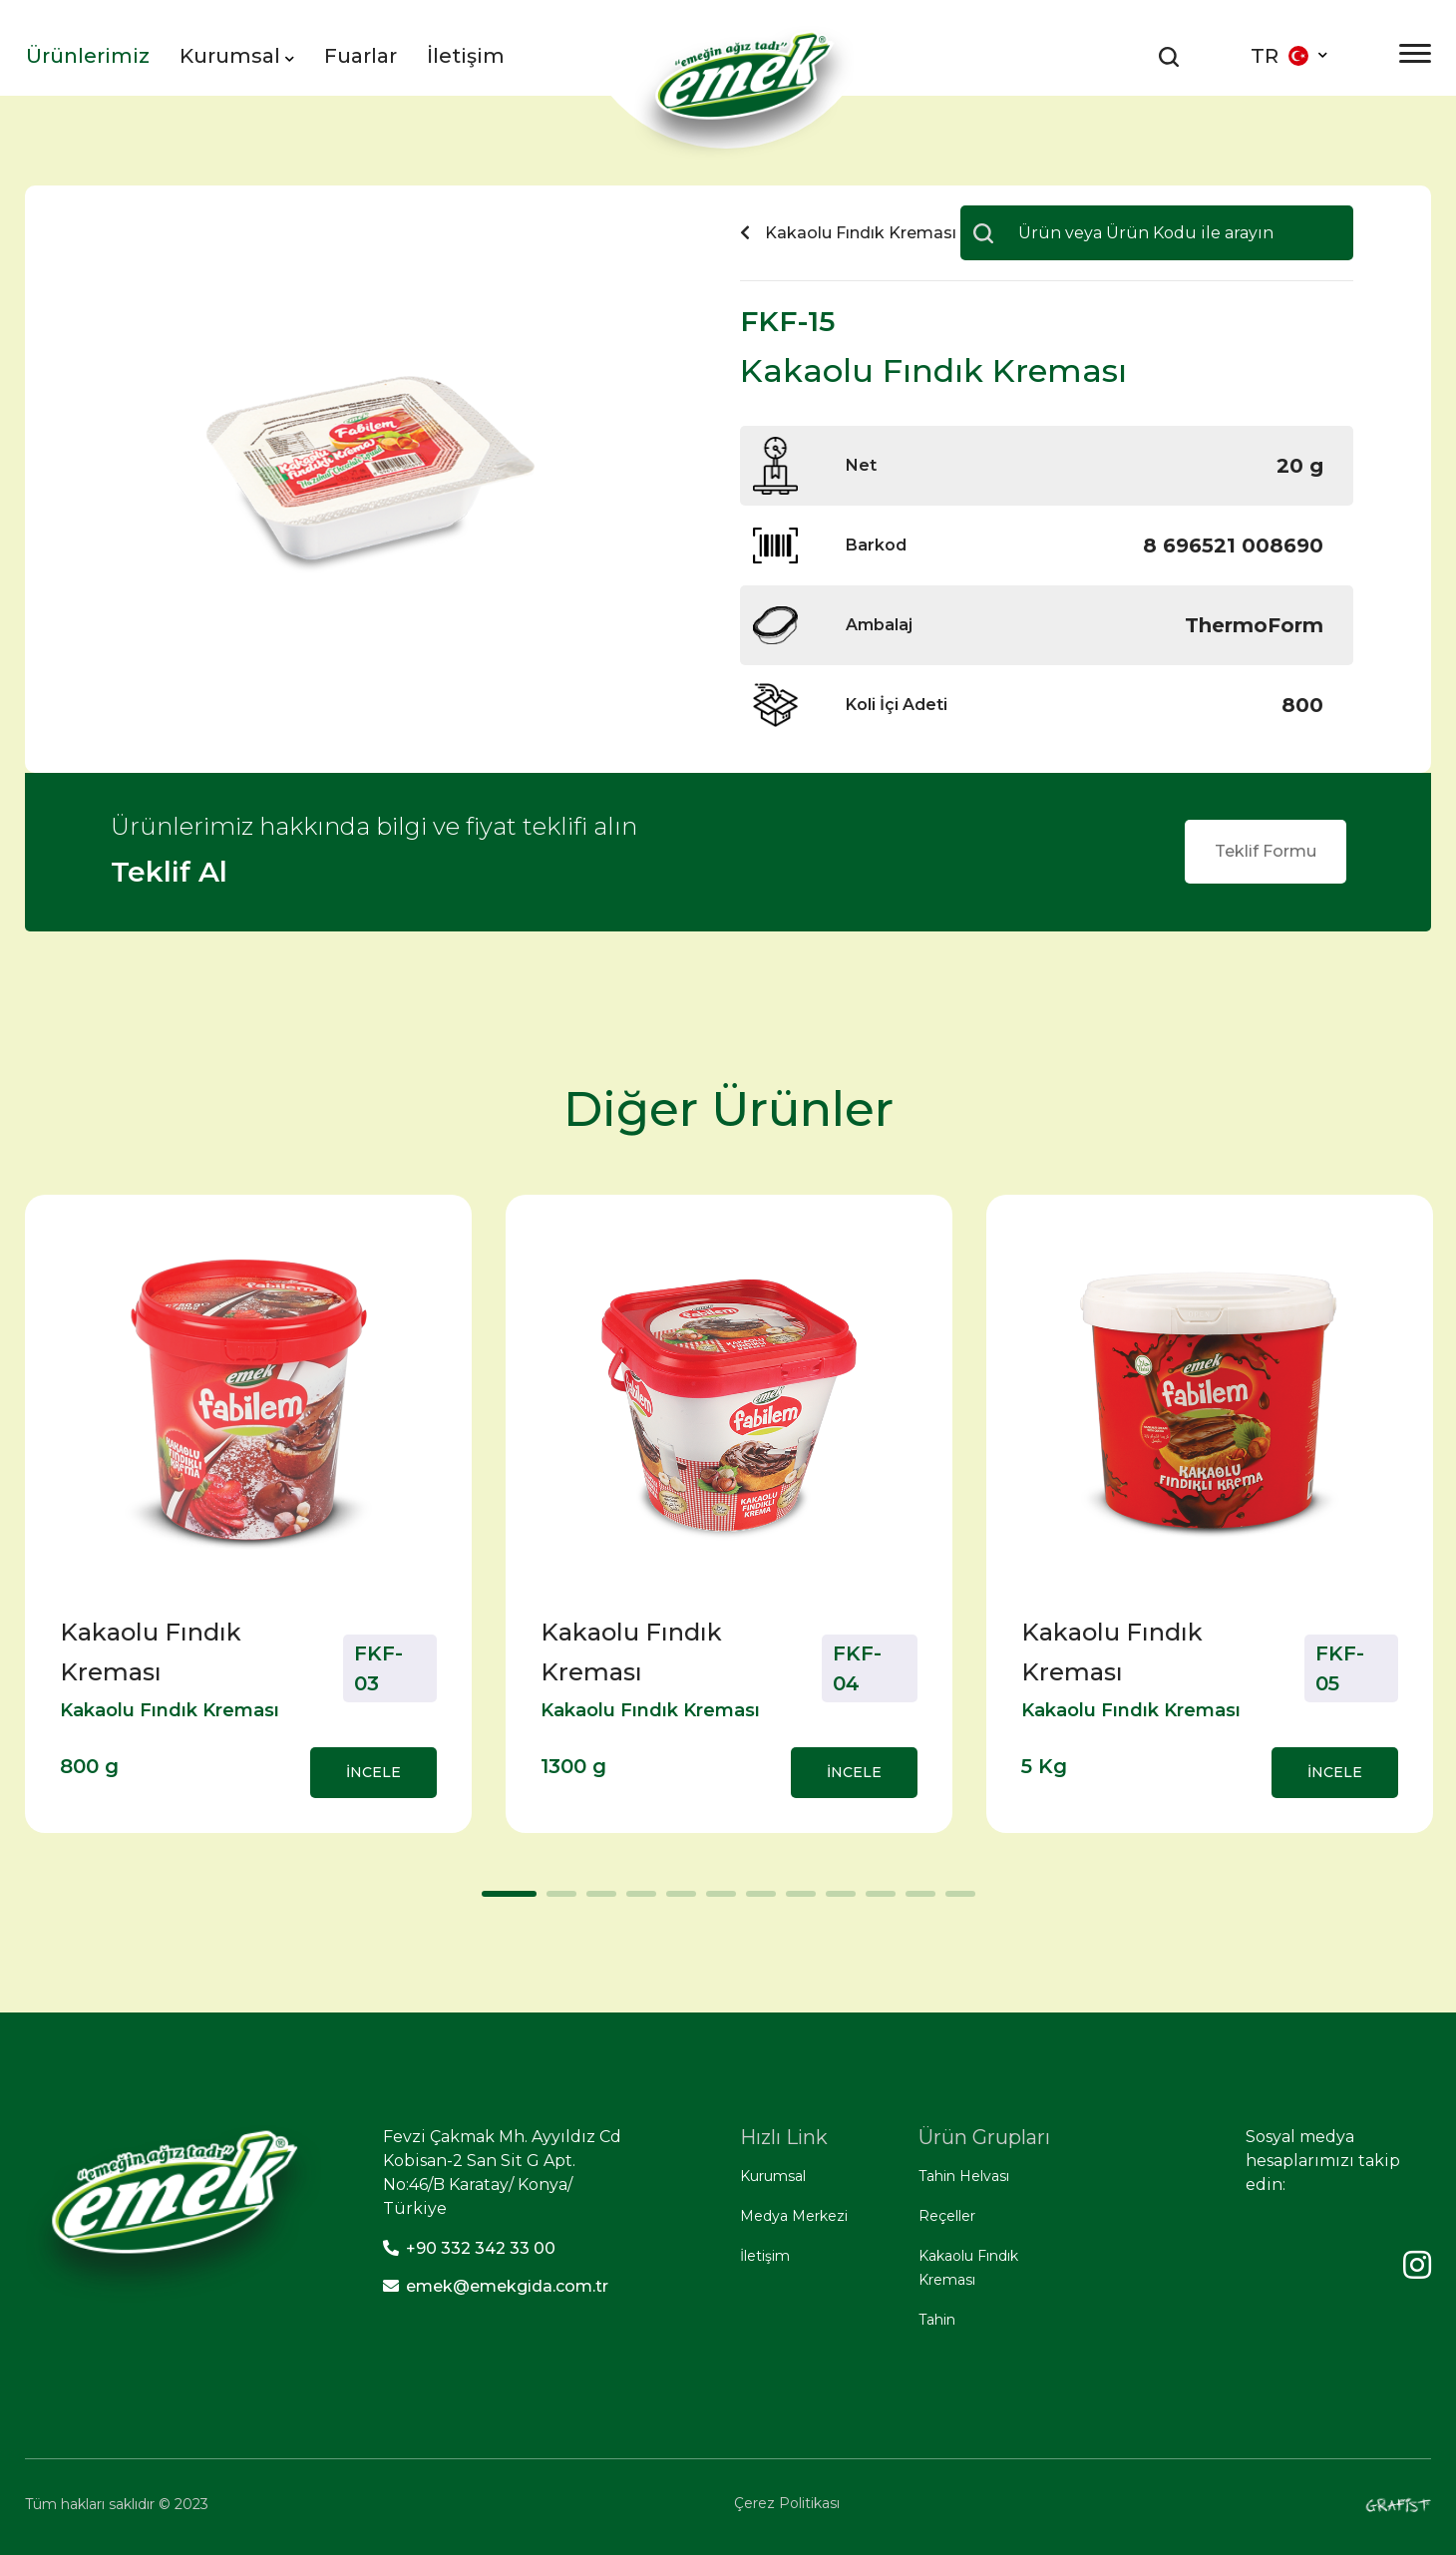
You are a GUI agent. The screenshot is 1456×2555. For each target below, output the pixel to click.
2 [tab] (556, 1901)
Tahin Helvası (963, 2176)
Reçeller (946, 2216)
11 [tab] (915, 1901)
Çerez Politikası (787, 2503)
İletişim (466, 56)
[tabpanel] (248, 1514)
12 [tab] (955, 1901)
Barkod (876, 545)
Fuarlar (360, 56)
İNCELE (373, 1772)
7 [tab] (756, 1901)
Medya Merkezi (794, 2216)
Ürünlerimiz (88, 56)
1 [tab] (492, 1901)
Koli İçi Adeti (896, 704)
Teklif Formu (1265, 851)
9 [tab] (836, 1901)
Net (861, 465)
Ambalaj (879, 624)
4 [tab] (636, 1901)
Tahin (936, 2320)
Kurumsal (237, 56)
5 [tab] (676, 1901)
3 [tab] (596, 1901)
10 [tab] (876, 1901)
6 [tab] (716, 1901)
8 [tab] (796, 1901)
